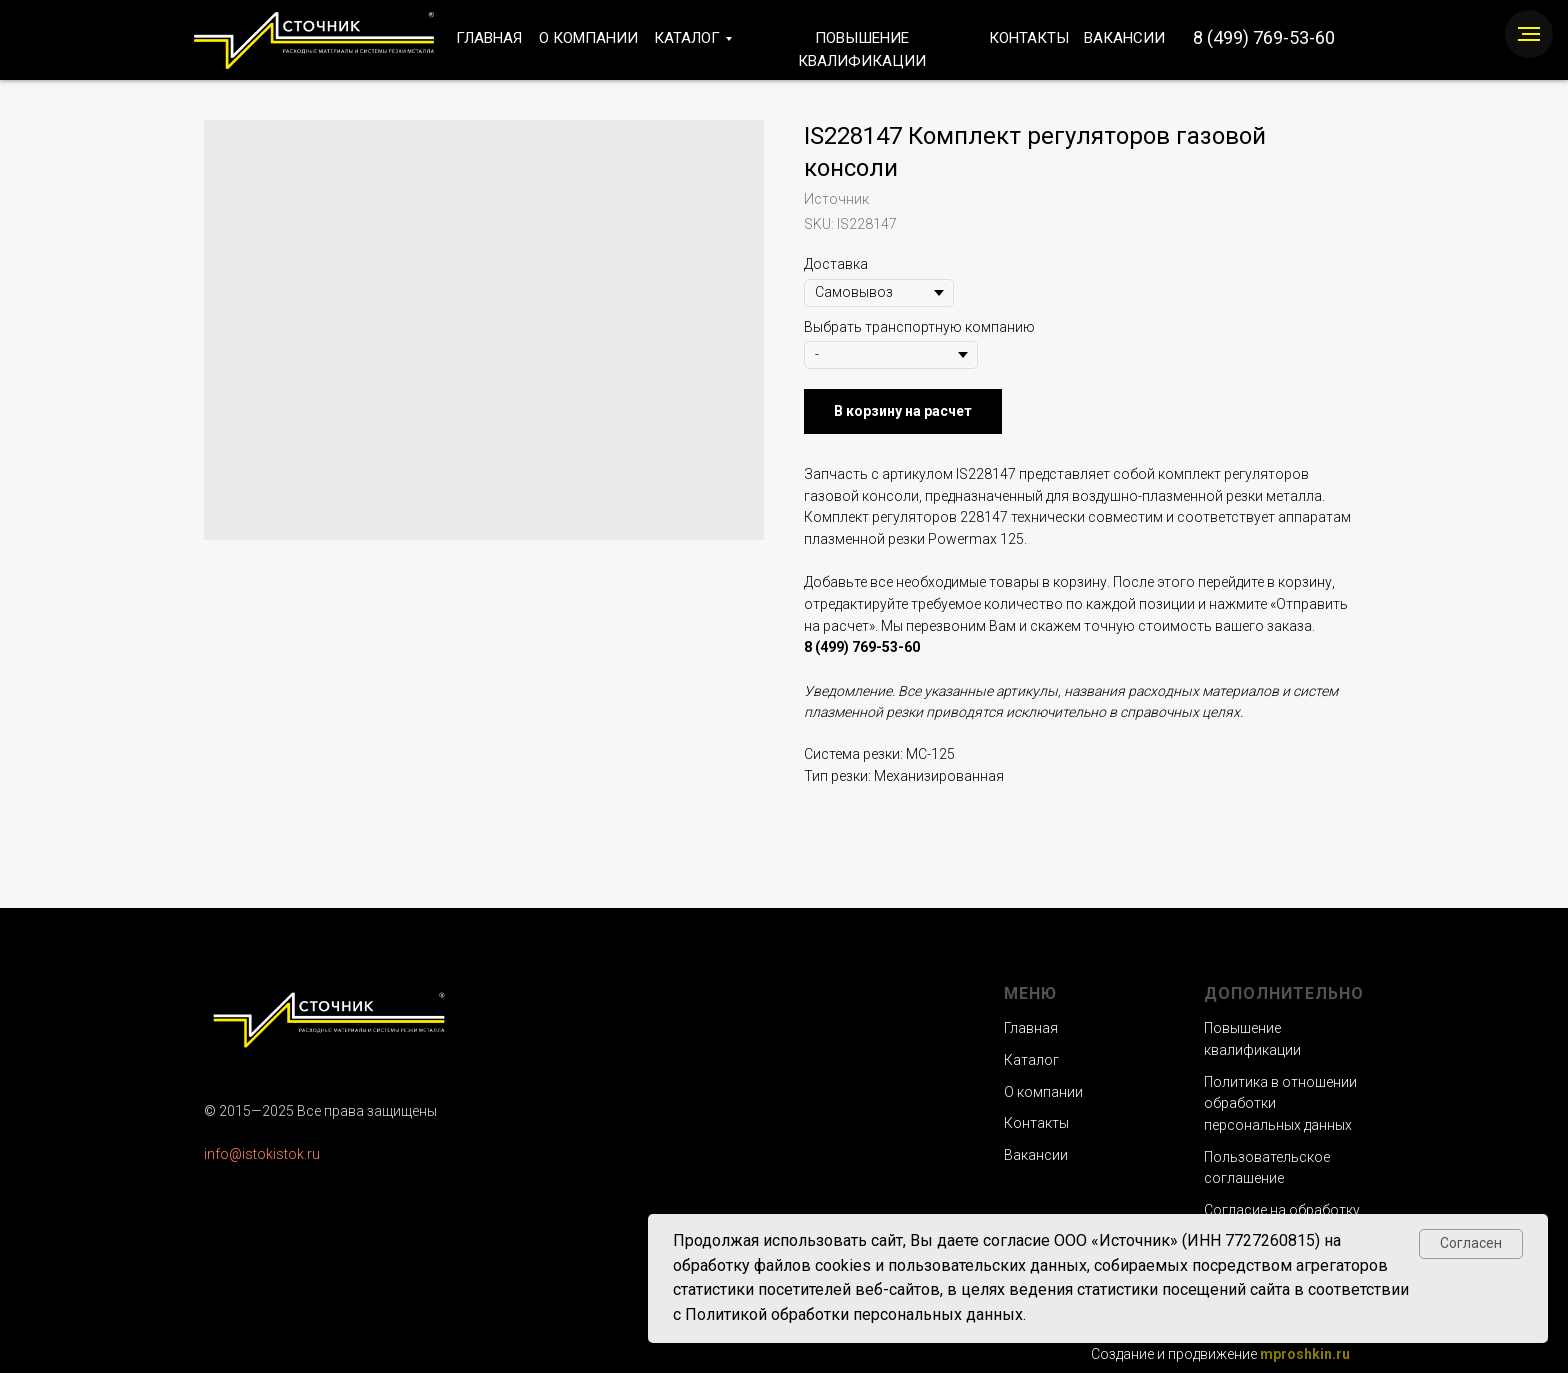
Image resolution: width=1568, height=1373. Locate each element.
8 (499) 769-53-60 (1264, 37)
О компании (1043, 1092)
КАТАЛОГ (687, 38)
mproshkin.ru (1305, 1354)
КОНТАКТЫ (1029, 38)
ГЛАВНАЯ (489, 38)
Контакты (1036, 1123)
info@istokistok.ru (262, 1154)
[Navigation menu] (1529, 34)
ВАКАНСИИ (1124, 38)
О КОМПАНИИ (588, 38)
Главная (1031, 1028)
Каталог (1031, 1060)
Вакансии (1036, 1155)
